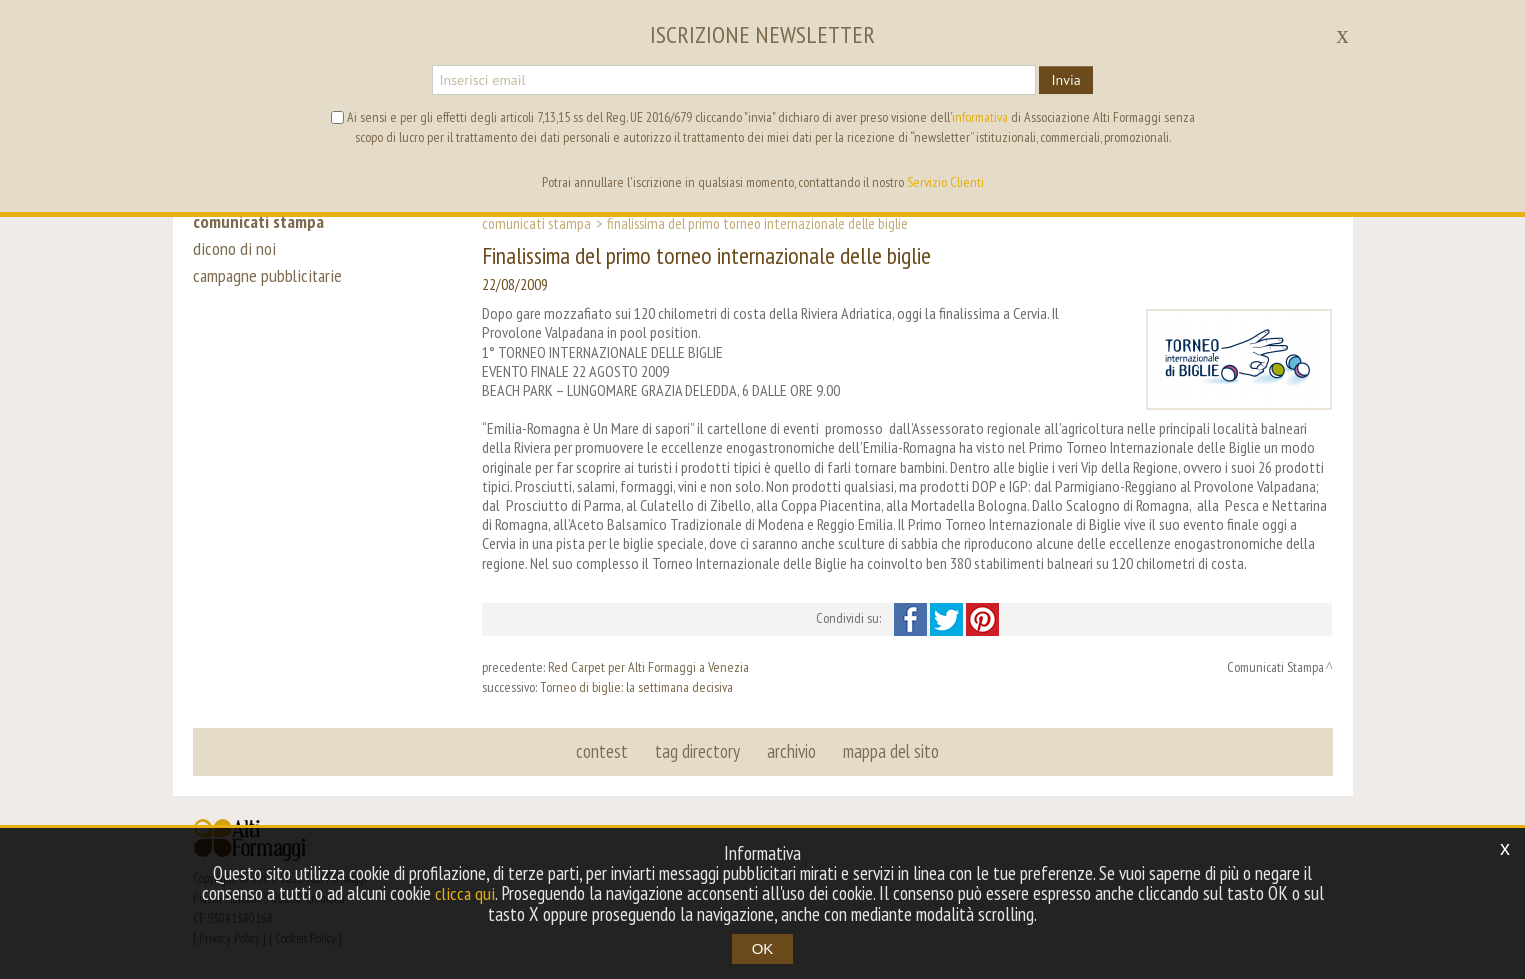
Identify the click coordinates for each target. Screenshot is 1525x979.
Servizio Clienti (945, 182)
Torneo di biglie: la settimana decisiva (636, 687)
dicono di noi (233, 252)
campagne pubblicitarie (268, 282)
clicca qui (465, 894)
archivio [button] (791, 751)
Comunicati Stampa (536, 223)
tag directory (698, 751)
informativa (980, 117)
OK (763, 948)
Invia (1065, 80)
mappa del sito (890, 751)
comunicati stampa (261, 222)
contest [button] (604, 751)
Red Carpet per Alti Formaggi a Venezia (648, 667)
